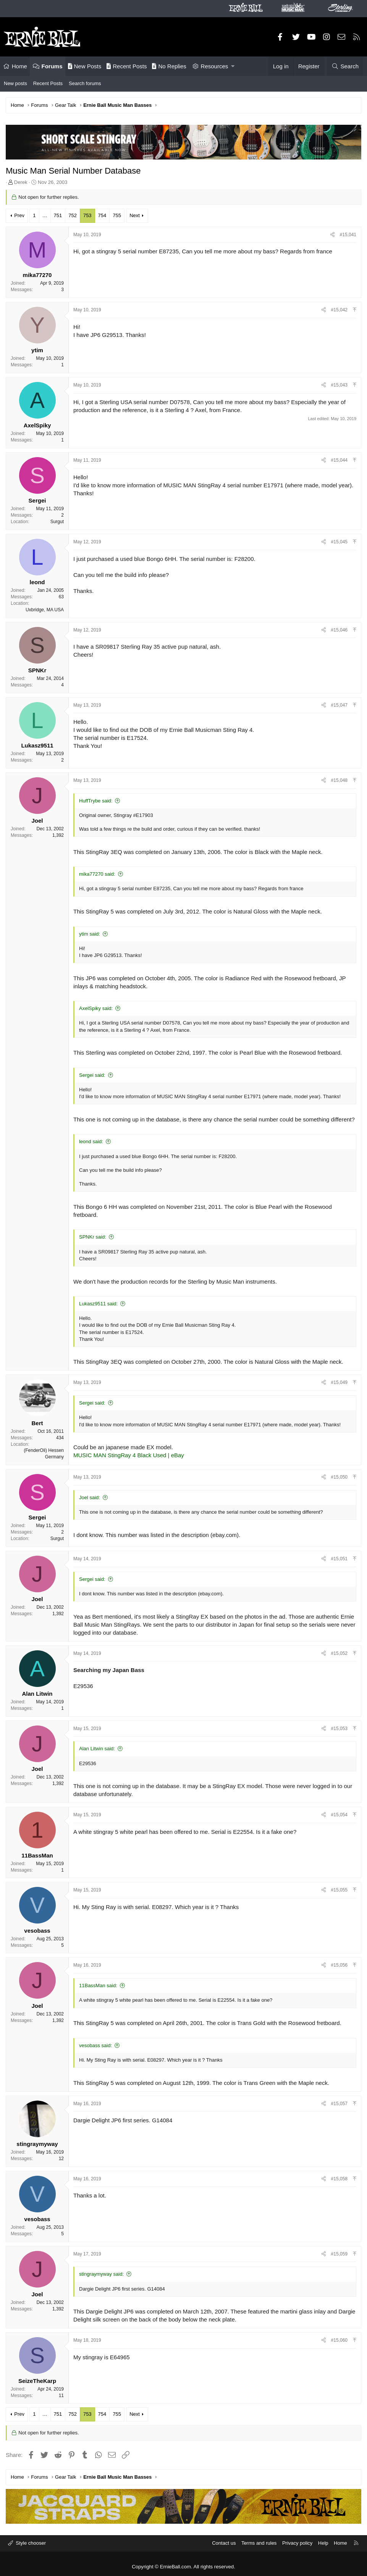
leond (37, 582)
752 (72, 215)
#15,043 (339, 385)
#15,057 (339, 2103)
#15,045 (339, 542)
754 (102, 215)
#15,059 (339, 2254)
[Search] (345, 66)
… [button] (44, 215)
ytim (37, 350)
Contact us (224, 2543)
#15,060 (339, 2340)
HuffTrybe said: (95, 801)
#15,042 (339, 310)
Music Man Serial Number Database (73, 171)
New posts (15, 83)
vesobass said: (95, 2045)
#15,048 (339, 780)
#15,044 (339, 460)
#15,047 (339, 705)
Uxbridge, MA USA (45, 609)
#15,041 (348, 234)
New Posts (85, 66)
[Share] (332, 234)
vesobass (37, 1930)
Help (323, 2543)
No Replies (169, 66)
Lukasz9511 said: (98, 1304)
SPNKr (37, 670)
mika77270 (37, 275)
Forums (52, 66)
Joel (37, 820)
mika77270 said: (97, 874)
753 (87, 215)
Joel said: (89, 1497)
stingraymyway (37, 2144)
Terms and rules (258, 2543)
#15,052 (339, 1653)
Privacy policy (297, 2543)
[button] (232, 66)
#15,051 (339, 1558)
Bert (37, 1423)
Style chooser (30, 2543)
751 (58, 215)
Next (134, 215)
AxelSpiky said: (96, 1008)
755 (117, 215)
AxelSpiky (37, 425)
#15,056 (339, 1965)
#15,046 (339, 630)
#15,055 (339, 1890)
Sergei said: (92, 1075)
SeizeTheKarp (37, 2381)
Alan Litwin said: (97, 1748)
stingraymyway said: (101, 2274)
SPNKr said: (92, 1237)
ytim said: (89, 934)
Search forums (85, 83)
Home (19, 66)
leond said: (91, 1141)
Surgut (57, 521)
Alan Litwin (37, 1693)
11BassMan (37, 1855)
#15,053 (339, 1728)
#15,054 (339, 1814)
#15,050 (339, 1477)
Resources (214, 66)
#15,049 (339, 1382)
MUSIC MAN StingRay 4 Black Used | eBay (128, 1455)
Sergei (37, 500)
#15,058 (339, 2178)
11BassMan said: (98, 1985)
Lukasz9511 (37, 745)
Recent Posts (127, 66)
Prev (19, 215)
